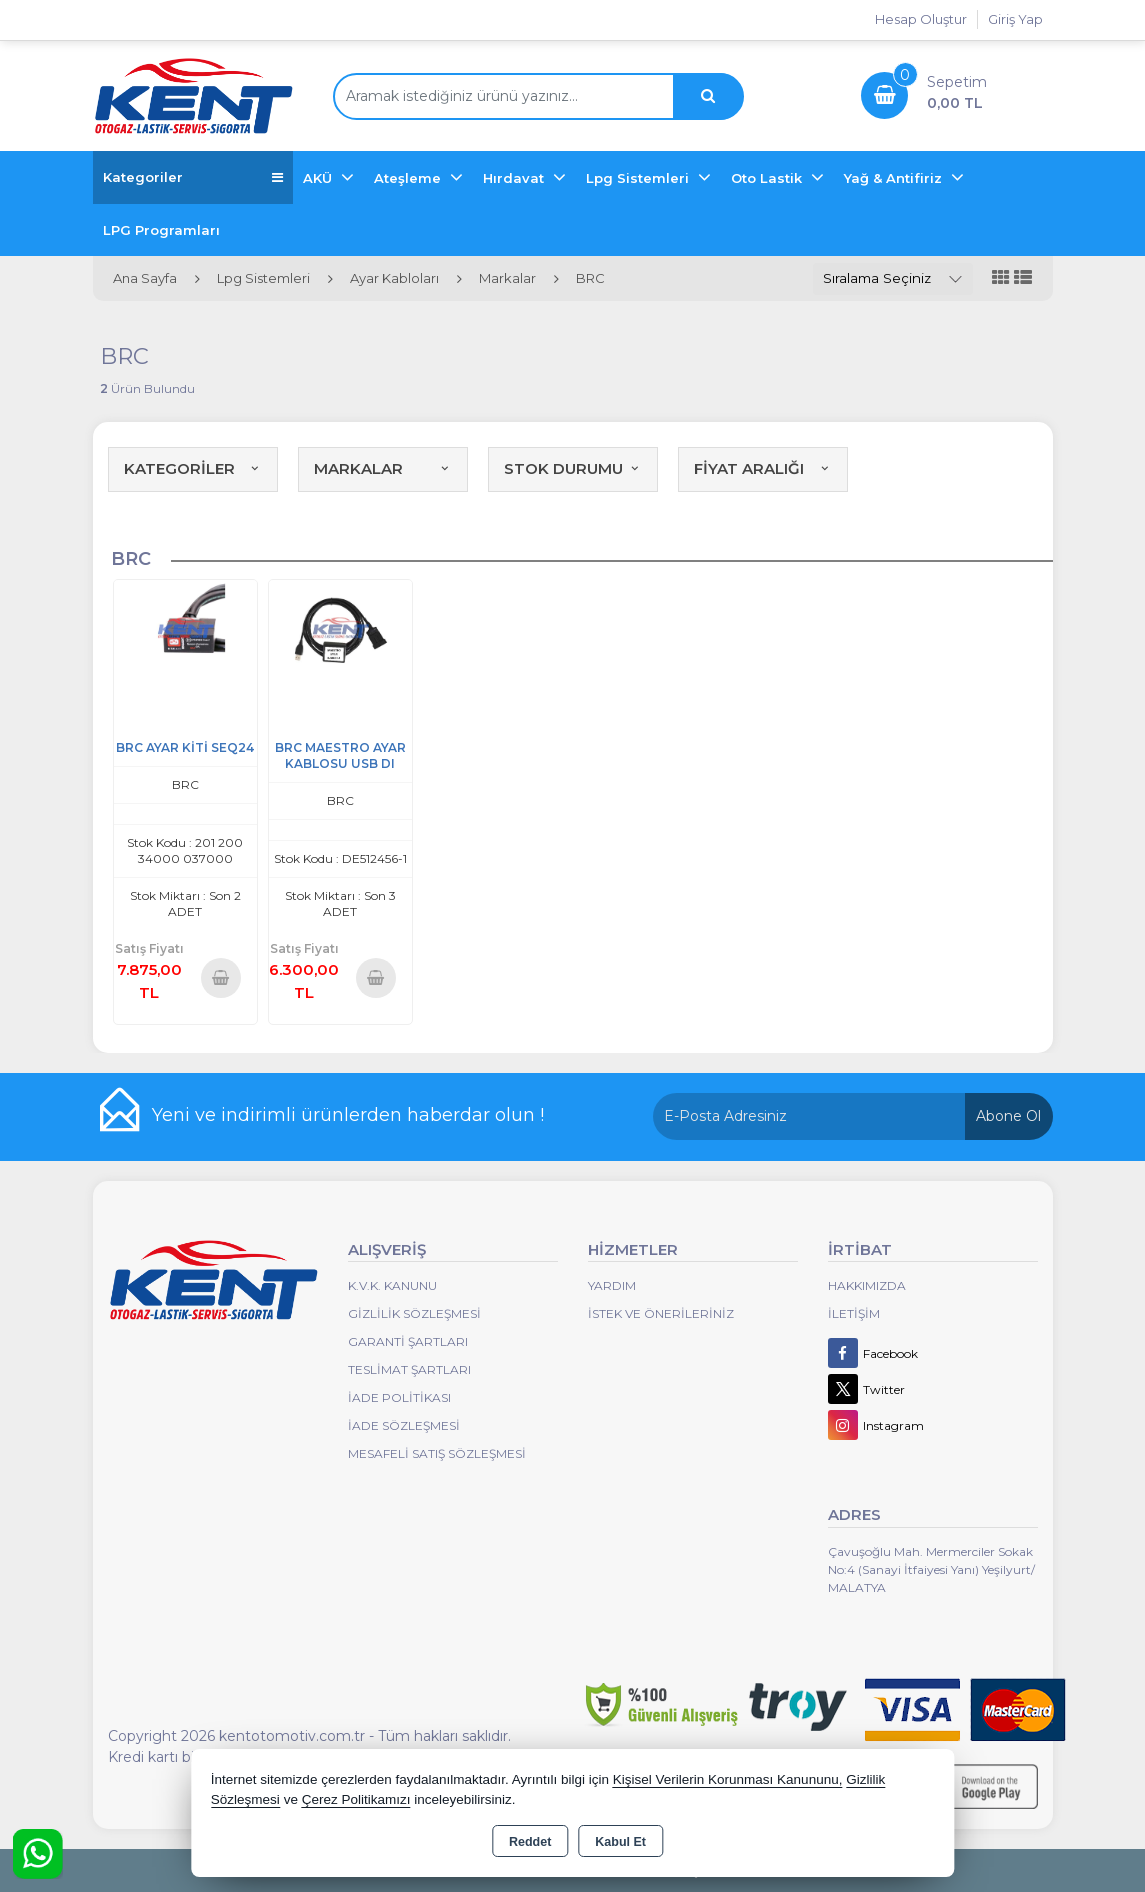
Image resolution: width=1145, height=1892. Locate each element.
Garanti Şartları (408, 1341)
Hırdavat (515, 178)
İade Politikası (399, 1397)
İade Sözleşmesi (404, 1425)
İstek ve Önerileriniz (661, 1313)
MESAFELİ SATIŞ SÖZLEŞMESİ (437, 1453)
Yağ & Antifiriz (895, 178)
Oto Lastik (768, 178)
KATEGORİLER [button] (193, 468)
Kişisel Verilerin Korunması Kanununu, (728, 1779)
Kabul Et (620, 1842)
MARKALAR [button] (383, 468)
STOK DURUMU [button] (573, 468)
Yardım (612, 1285)
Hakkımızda (867, 1285)
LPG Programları (161, 230)
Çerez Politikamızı (356, 1799)
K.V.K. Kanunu (392, 1285)
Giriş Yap (1015, 19)
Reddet (530, 1842)
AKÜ (319, 178)
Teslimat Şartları (409, 1369)
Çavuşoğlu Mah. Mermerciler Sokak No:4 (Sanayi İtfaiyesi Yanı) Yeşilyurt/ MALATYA (931, 1569)
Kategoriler (193, 177)
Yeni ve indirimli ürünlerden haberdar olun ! (348, 1115)
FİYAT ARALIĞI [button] (763, 468)
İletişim (854, 1313)
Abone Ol (1008, 1116)
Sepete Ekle (221, 977)
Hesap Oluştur (921, 19)
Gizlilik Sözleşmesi (414, 1313)
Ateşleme (409, 178)
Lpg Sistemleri (639, 178)
